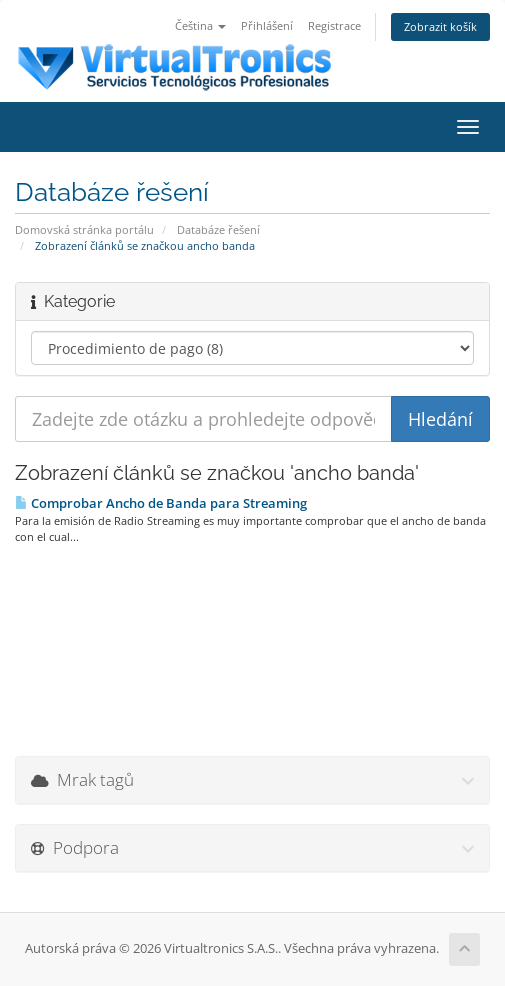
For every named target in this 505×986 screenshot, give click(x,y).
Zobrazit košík (440, 26)
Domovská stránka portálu (84, 229)
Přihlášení (267, 25)
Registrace (334, 25)
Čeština (200, 25)
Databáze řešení (218, 229)
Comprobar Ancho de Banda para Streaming (161, 503)
